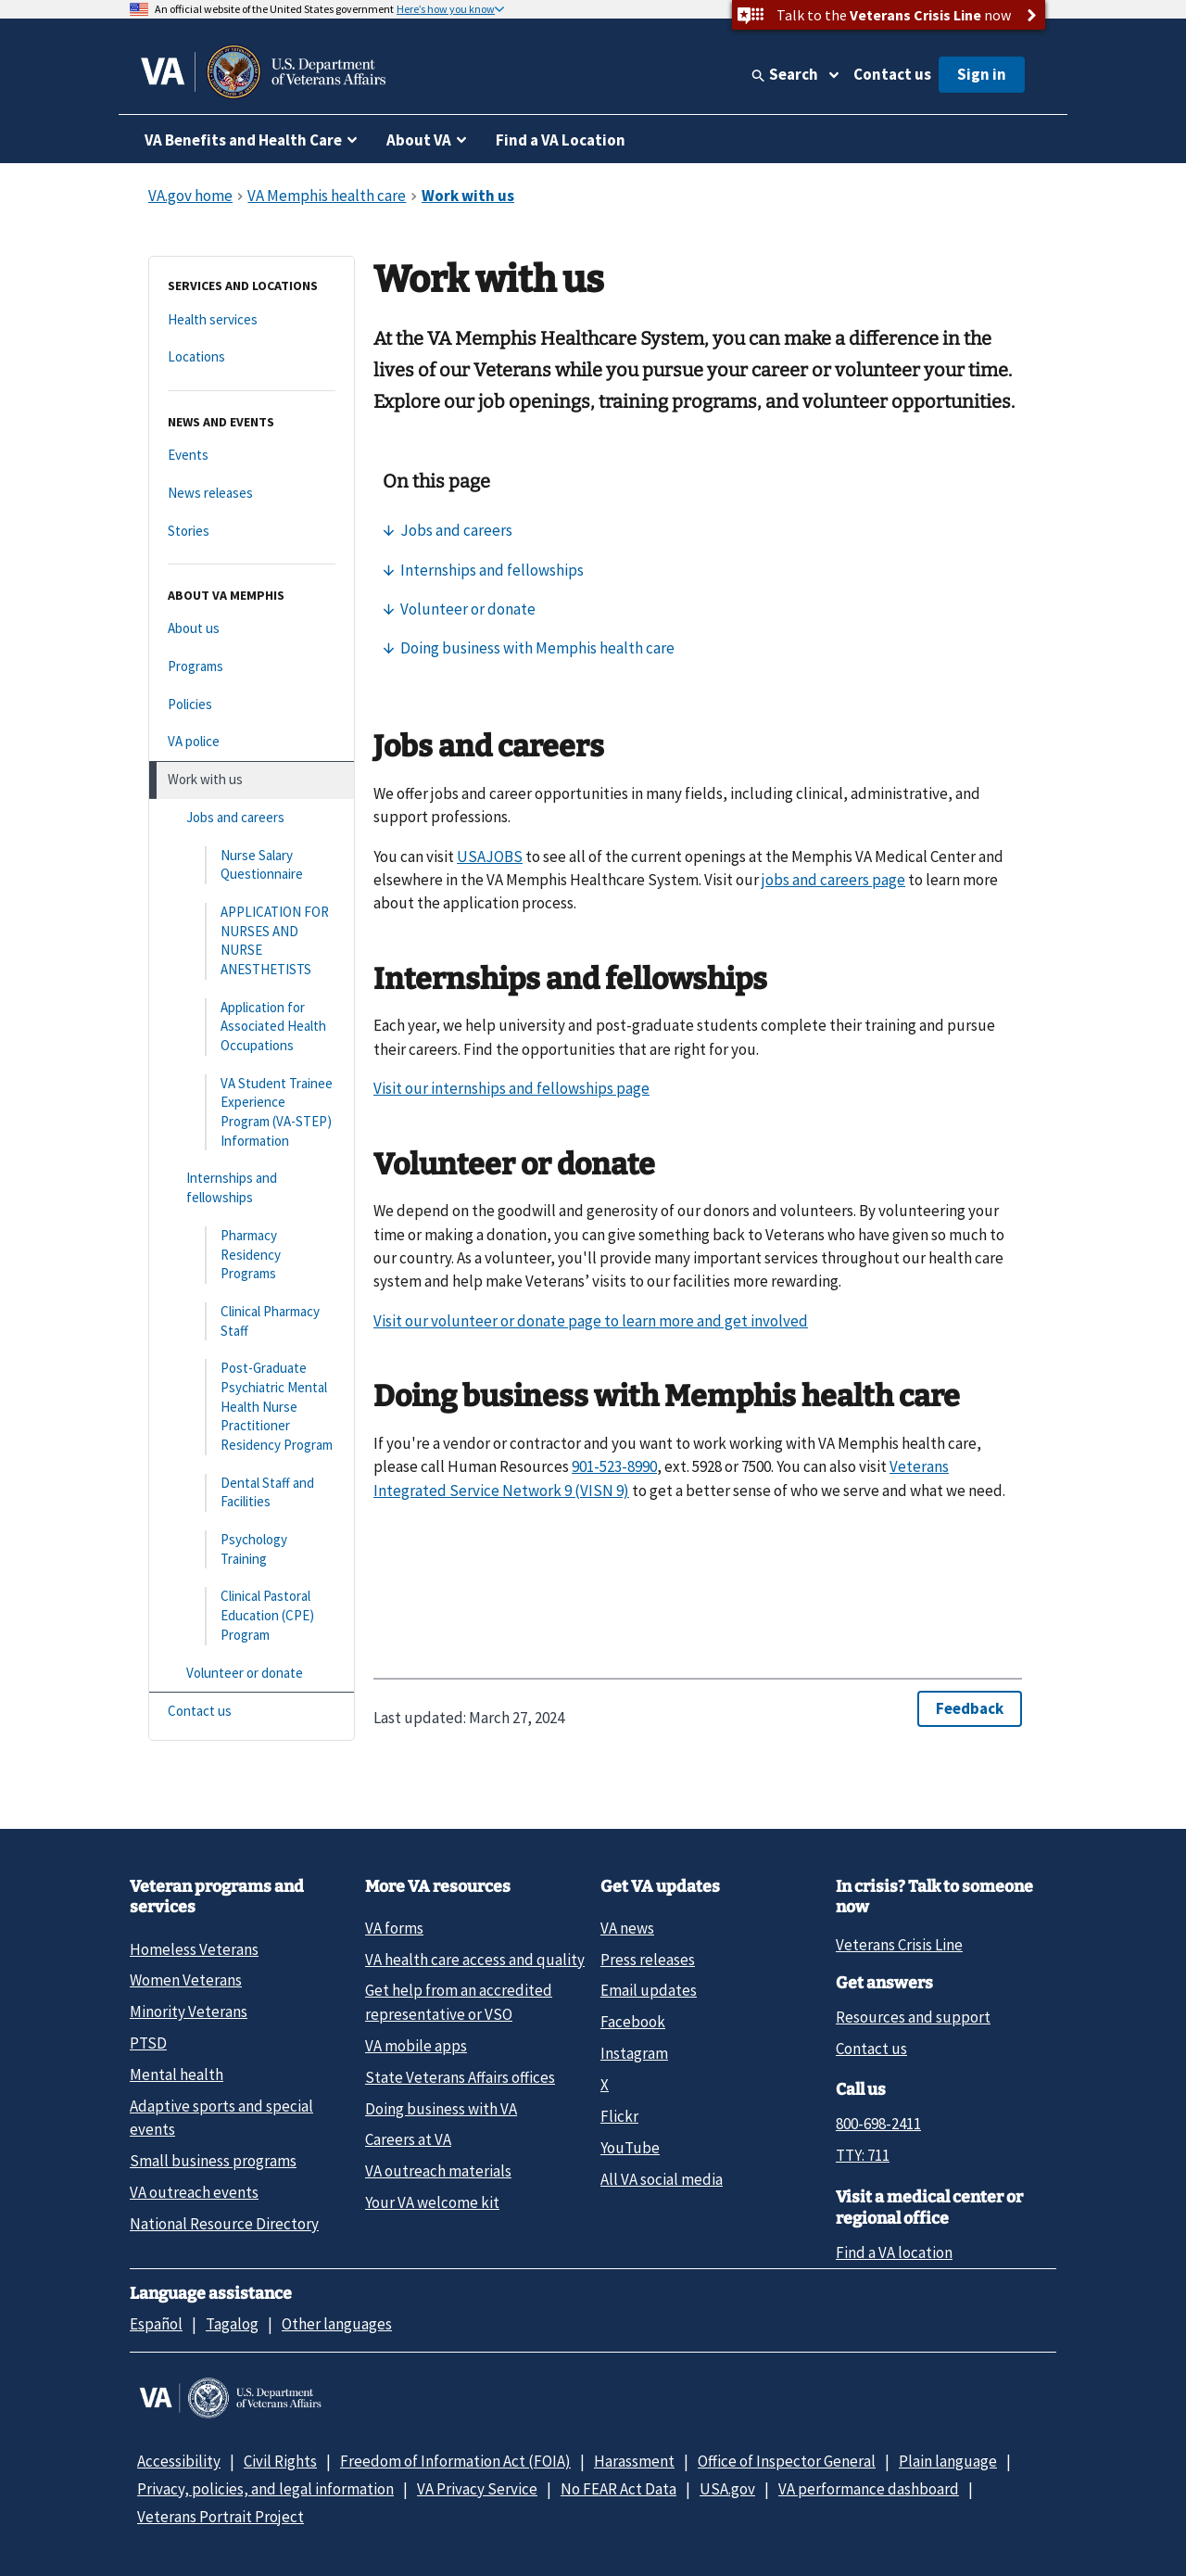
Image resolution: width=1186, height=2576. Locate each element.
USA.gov (727, 2489)
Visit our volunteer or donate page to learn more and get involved (590, 1321)
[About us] (251, 629)
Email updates (648, 1990)
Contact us (892, 74)
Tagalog (232, 2324)
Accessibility (179, 2461)
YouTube (630, 2148)
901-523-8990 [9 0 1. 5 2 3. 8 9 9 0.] (614, 1466)
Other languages (337, 2324)
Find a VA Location (560, 140)
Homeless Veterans (194, 1949)
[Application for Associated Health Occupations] (251, 1027)
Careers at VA (408, 2139)
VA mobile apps (416, 2046)
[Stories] (251, 532)
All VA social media (661, 2179)
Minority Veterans (188, 2011)
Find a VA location (894, 2252)
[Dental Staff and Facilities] (251, 1493)
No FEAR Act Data (618, 2489)
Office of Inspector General (787, 2461)
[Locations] (251, 357)
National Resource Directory (224, 2224)
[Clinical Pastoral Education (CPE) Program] (251, 1616)
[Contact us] (251, 1712)
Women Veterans (186, 1980)
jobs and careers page (833, 879)
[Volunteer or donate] (251, 1674)
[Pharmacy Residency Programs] (251, 1255)
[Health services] (251, 320)
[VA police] (251, 742)
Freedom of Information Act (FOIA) (455, 2461)
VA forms (394, 1928)
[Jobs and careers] (251, 818)
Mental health (176, 2074)
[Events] (251, 456)
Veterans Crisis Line (899, 1945)
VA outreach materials (438, 2171)
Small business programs (213, 2161)
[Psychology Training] (251, 1549)
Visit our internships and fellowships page (511, 1088)
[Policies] (251, 705)
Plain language (948, 2461)
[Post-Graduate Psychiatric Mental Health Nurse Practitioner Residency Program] (251, 1407)
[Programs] (251, 667)
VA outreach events (194, 2192)
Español (156, 2324)
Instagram (634, 2053)
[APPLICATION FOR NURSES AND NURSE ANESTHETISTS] (251, 941)
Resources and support (913, 2017)
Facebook (632, 2021)
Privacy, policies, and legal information (265, 2489)
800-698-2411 (878, 2123)
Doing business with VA (441, 2109)
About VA (418, 140)
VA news (627, 1928)
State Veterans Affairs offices (460, 2077)
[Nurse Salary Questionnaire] (251, 865)
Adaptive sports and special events (221, 2117)
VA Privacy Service (477, 2489)
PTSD (148, 2043)
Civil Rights (280, 2461)
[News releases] (251, 494)
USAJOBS (490, 856)
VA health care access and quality (475, 1959)
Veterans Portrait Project (220, 2516)
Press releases (647, 1959)
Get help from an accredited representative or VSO (458, 2002)
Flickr (619, 2116)
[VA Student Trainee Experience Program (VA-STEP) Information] (251, 1113)
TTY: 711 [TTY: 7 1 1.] (863, 2155)
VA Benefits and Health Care (243, 140)
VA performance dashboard (868, 2489)
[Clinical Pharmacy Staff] (251, 1321)
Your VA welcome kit (432, 2202)
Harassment (634, 2461)
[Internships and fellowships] (251, 1188)
